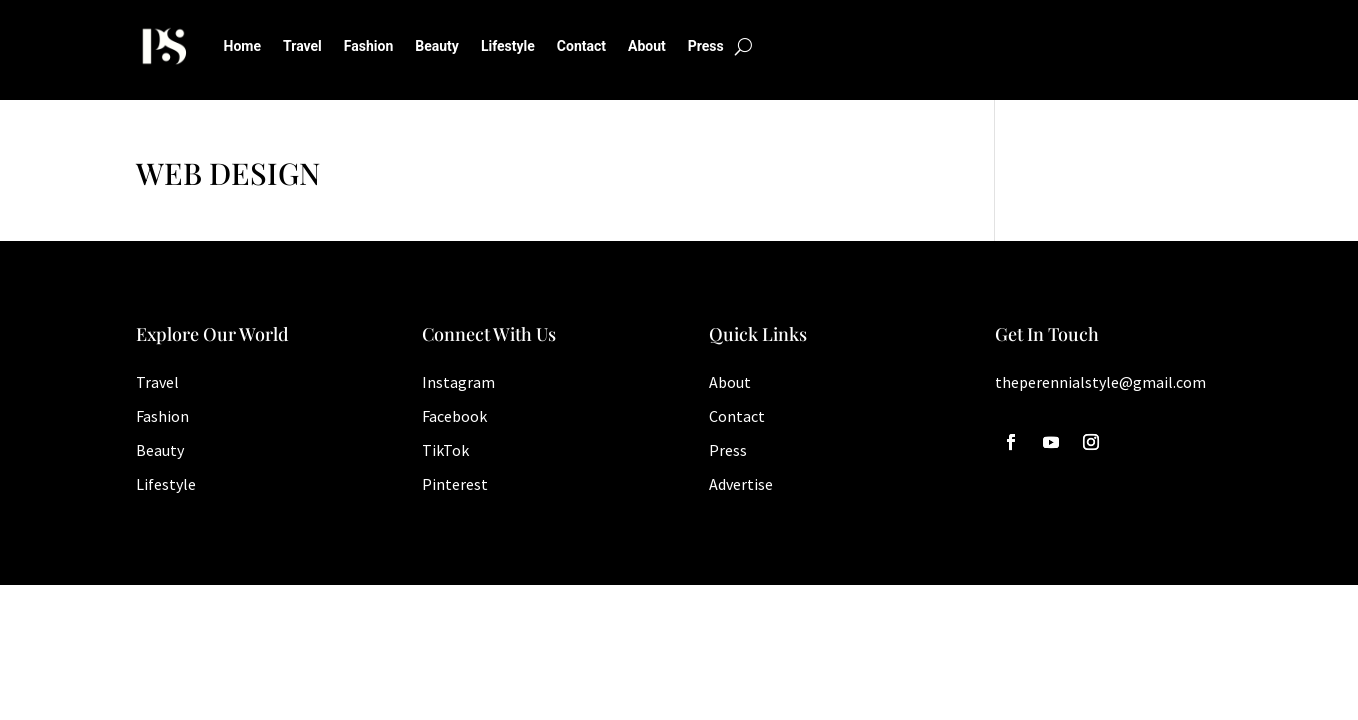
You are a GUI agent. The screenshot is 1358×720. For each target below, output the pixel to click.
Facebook (454, 416)
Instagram (458, 382)
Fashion (368, 46)
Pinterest (455, 484)
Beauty (437, 46)
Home (242, 46)
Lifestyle (508, 46)
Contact (581, 46)
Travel (302, 46)
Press (706, 46)
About (647, 46)
